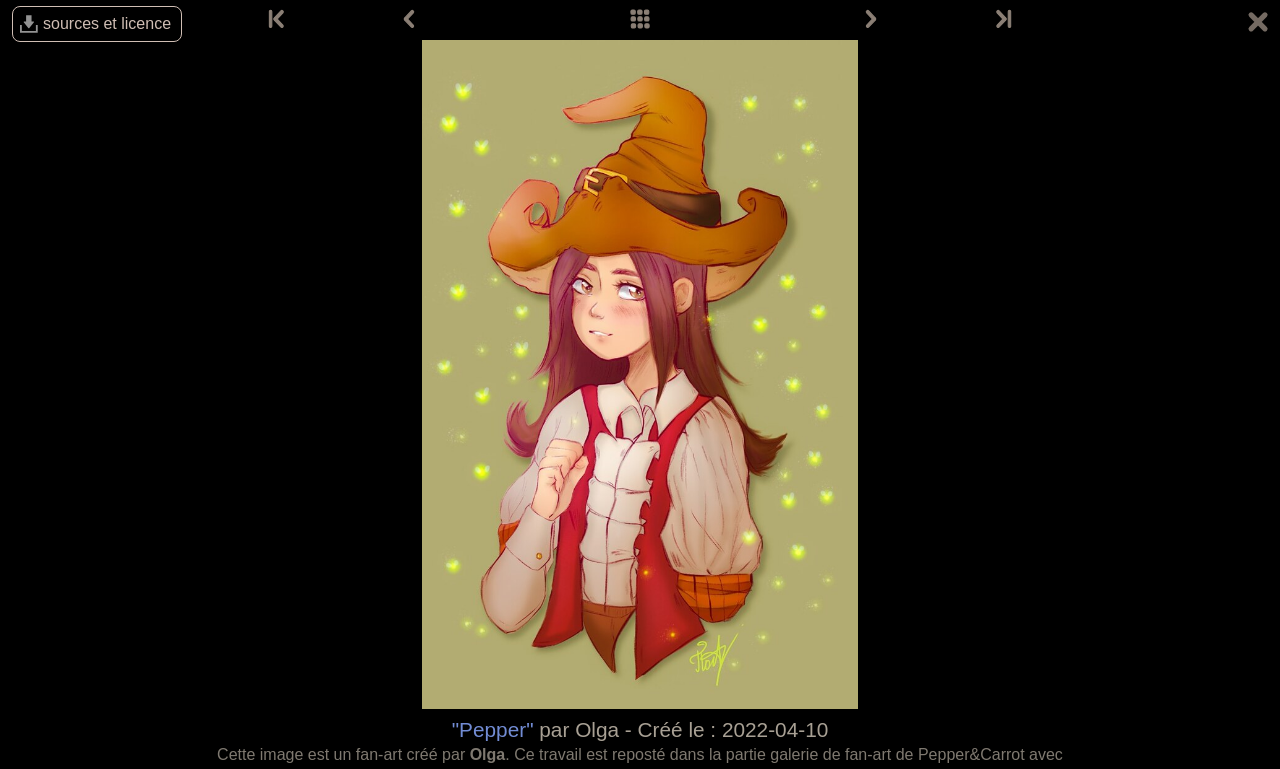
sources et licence (107, 23)
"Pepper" (493, 729)
